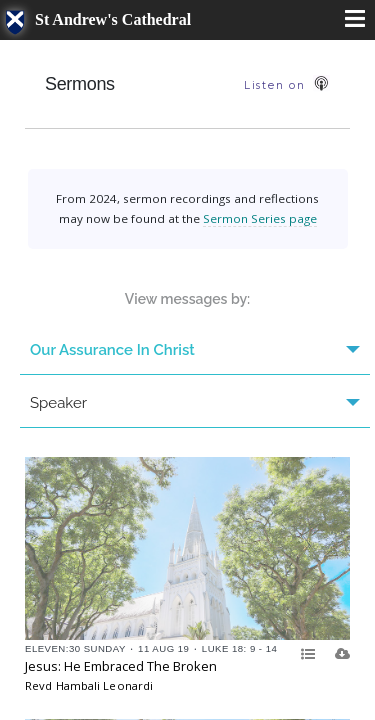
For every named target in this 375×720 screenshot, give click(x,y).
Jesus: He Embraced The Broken (121, 666)
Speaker (195, 403)
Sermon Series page (260, 218)
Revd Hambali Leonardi (89, 685)
